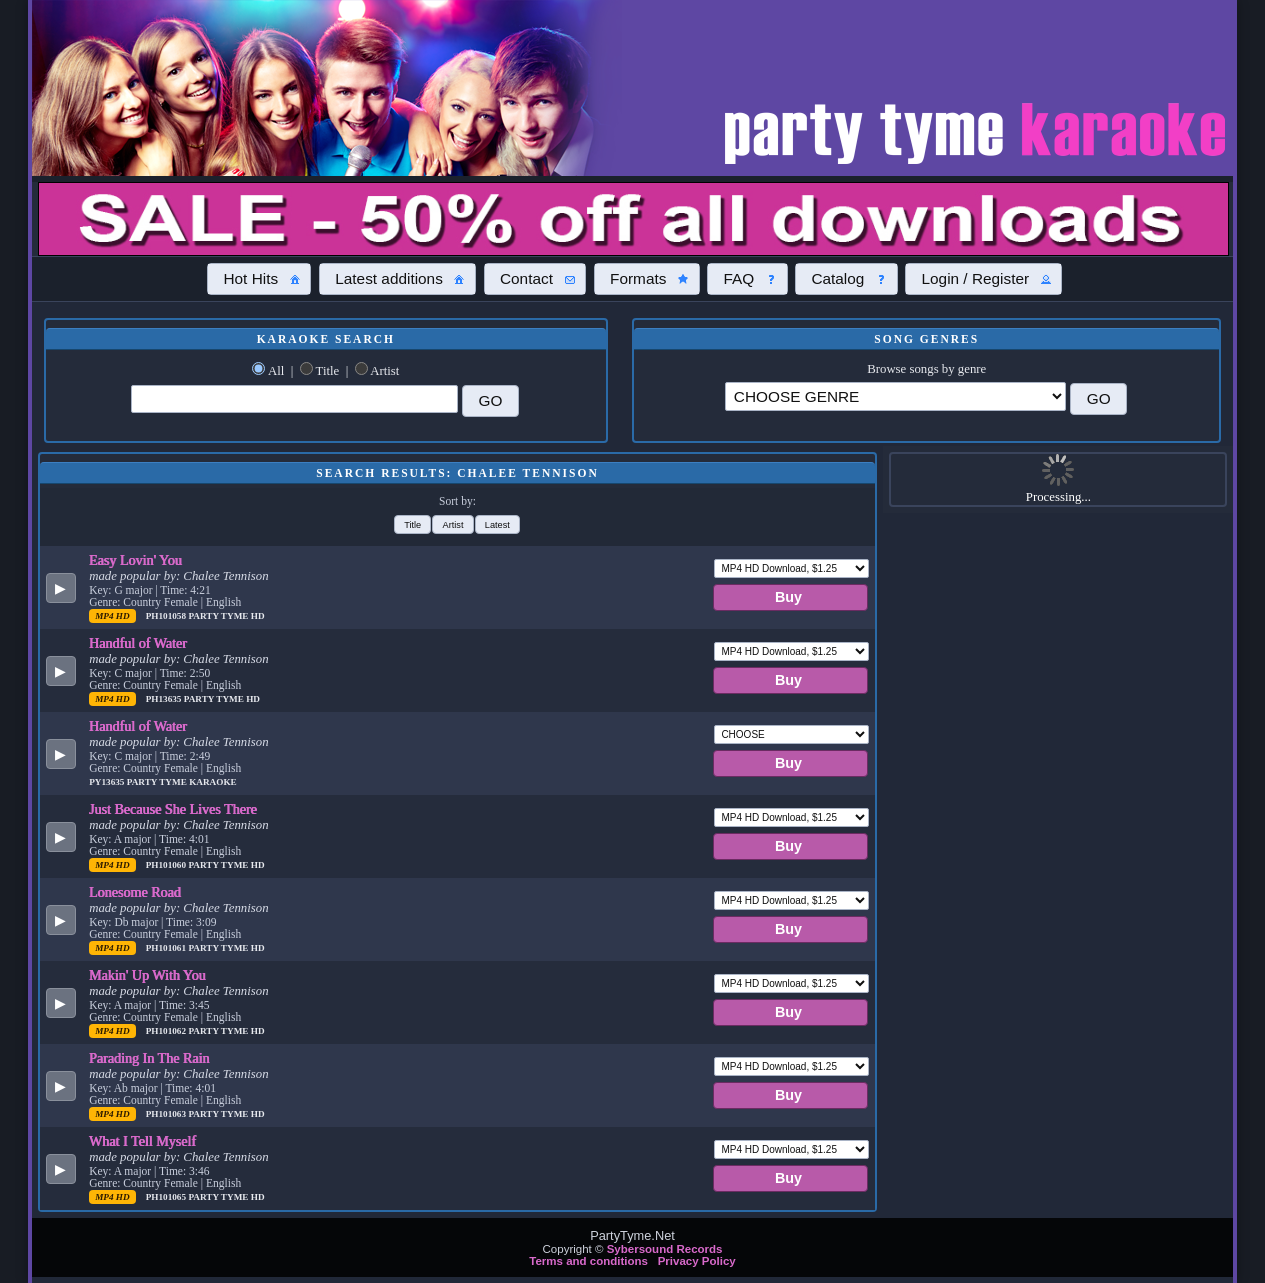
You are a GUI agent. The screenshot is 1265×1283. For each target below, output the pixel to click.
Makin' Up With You (147, 975)
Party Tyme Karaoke (182, 782)
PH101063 (167, 1114)
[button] (259, 279)
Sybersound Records (665, 1249)
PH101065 (167, 1197)
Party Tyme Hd (226, 616)
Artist (384, 371)
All (276, 371)
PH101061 (167, 948)
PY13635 (108, 782)
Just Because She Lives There (173, 809)
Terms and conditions (588, 1261)
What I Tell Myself (142, 1141)
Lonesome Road (135, 892)
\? (896, 396)
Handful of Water (138, 643)
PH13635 (165, 699)
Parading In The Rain (149, 1058)
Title (328, 371)
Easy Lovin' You (135, 560)
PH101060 (167, 865)
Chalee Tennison (225, 576)
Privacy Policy (697, 1261)
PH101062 (167, 1031)
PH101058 (167, 616)
